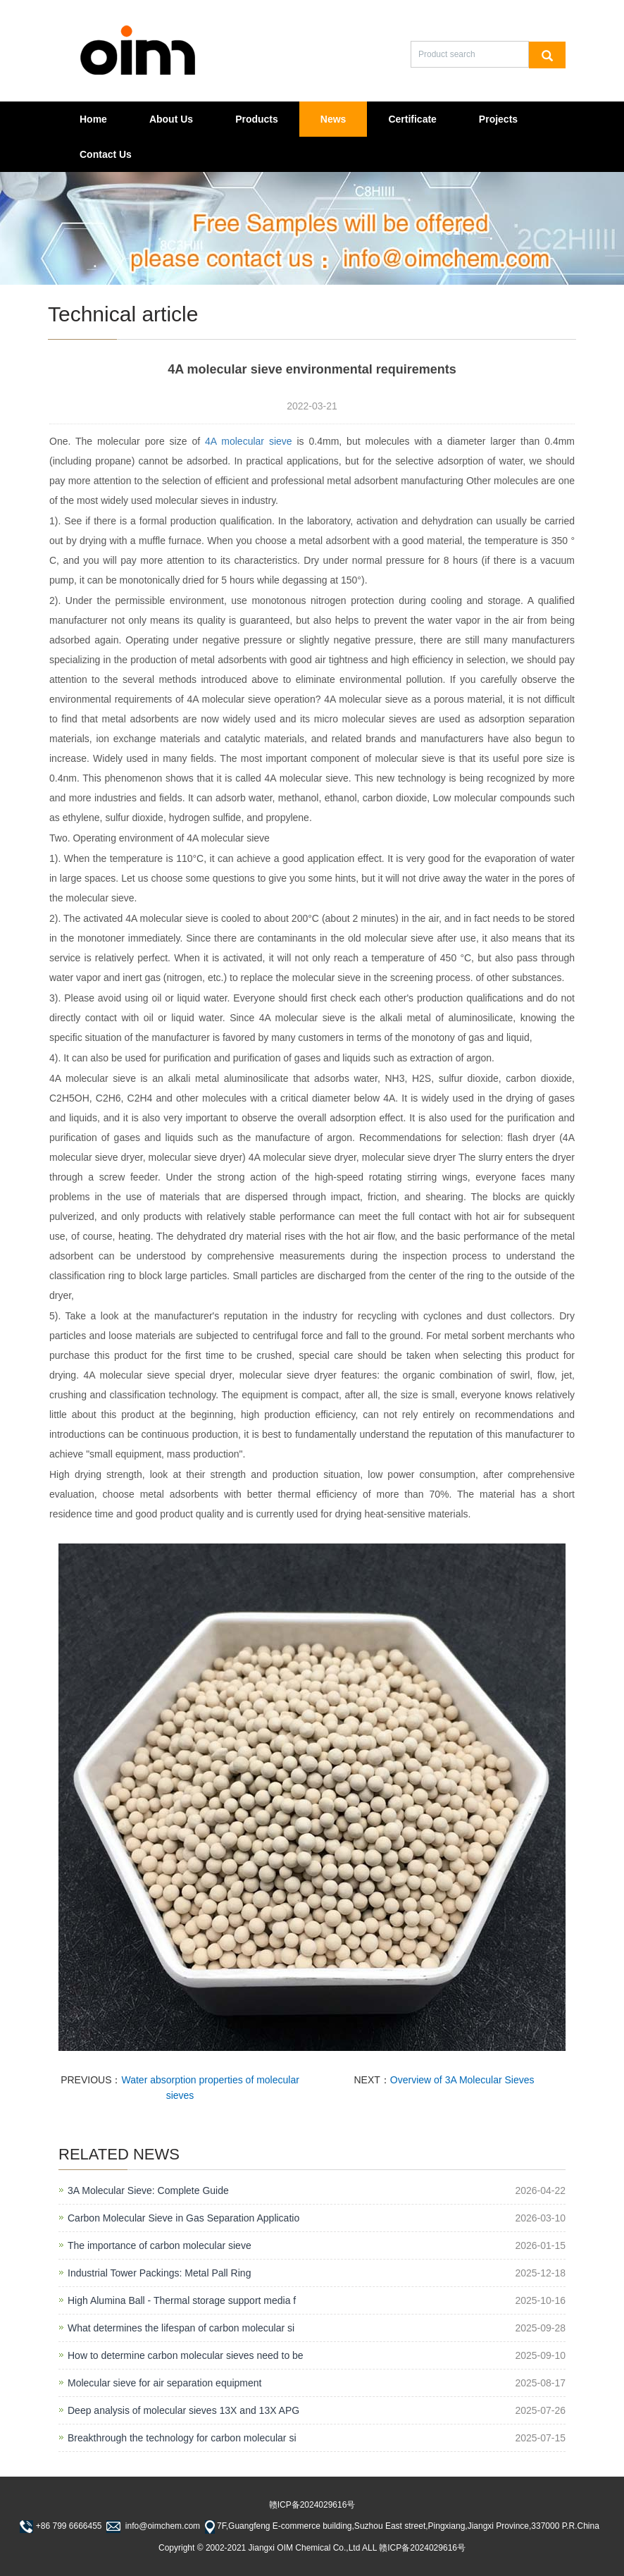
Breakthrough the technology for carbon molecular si (182, 2437)
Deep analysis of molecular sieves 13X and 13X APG (183, 2410)
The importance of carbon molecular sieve (159, 2245)
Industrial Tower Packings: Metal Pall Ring (159, 2273)
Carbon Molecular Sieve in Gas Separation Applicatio (183, 2218)
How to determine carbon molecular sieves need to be (186, 2355)
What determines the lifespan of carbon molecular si (181, 2328)
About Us (171, 119)
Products (256, 119)
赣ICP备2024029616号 (312, 2505)
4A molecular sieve (248, 441)
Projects (498, 119)
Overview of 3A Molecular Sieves (462, 2079)
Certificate (412, 119)
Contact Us (106, 154)
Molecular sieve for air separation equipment (164, 2383)
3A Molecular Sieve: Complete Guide (148, 2190)
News (333, 119)
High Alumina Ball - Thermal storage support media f (182, 2300)
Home (93, 119)
